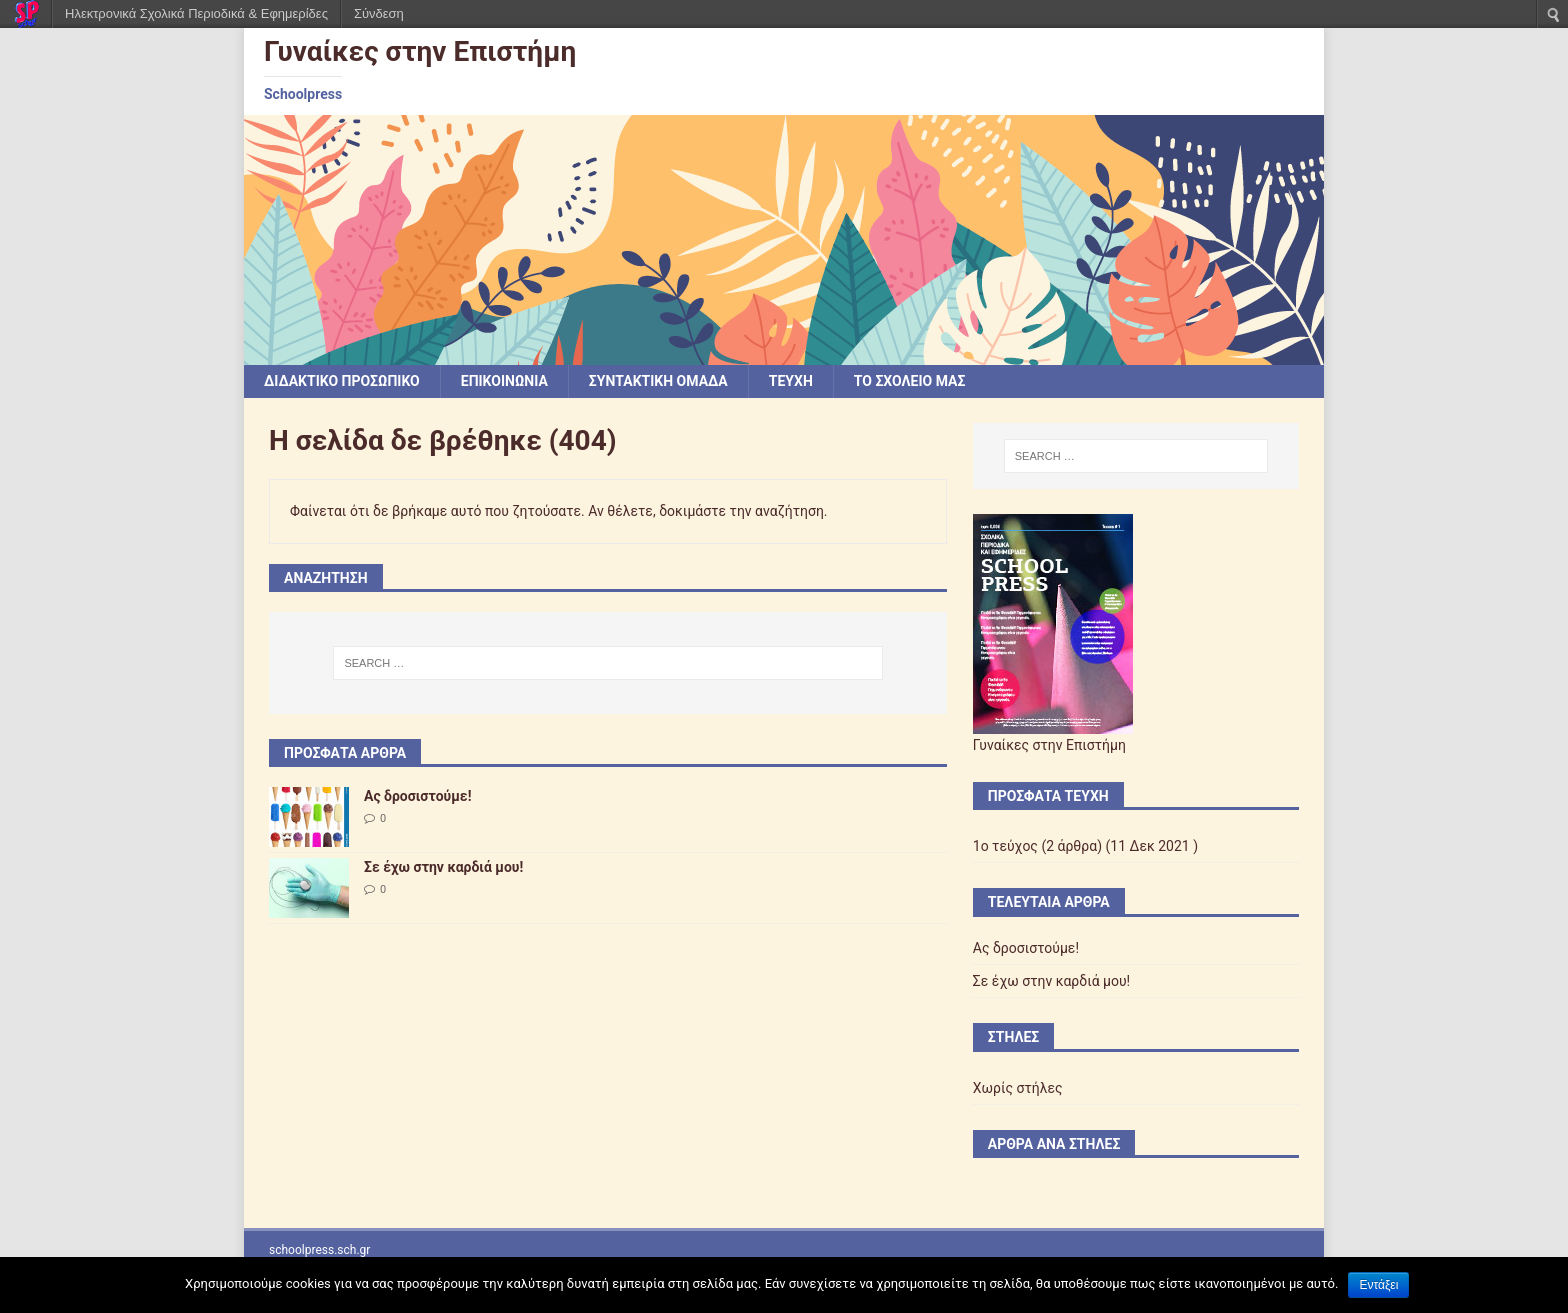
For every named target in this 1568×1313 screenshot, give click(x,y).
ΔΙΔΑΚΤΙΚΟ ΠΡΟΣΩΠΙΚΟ (342, 381)
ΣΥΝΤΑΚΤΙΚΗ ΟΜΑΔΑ (658, 381)
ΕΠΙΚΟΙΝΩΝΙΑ (504, 381)
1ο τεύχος (1005, 846)
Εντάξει (1378, 1285)
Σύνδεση (379, 13)
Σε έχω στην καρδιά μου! (443, 867)
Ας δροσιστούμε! (417, 796)
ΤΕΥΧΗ (791, 381)
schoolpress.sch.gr (319, 1250)
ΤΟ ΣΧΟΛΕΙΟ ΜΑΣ (910, 381)
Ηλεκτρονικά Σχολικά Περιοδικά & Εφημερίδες (196, 13)
